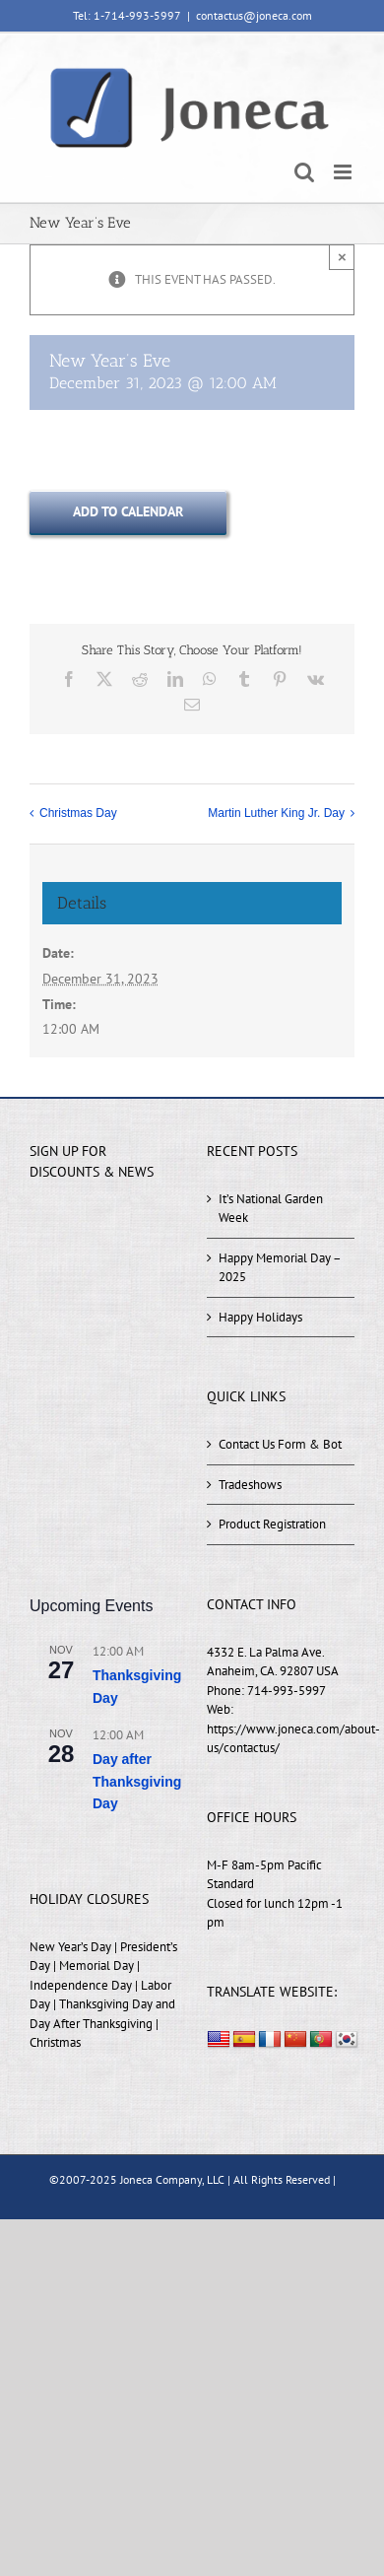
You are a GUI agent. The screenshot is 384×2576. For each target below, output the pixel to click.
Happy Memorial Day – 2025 (280, 1268)
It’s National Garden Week (271, 1208)
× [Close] (342, 256)
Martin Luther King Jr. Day (276, 814)
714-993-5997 (286, 1690)
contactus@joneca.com (254, 15)
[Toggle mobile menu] (344, 172)
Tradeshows (250, 1484)
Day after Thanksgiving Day (137, 1781)
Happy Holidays (260, 1317)
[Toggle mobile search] (304, 172)
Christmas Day (78, 814)
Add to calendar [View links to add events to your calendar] (128, 512)
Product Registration (272, 1524)
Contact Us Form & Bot (280, 1444)
